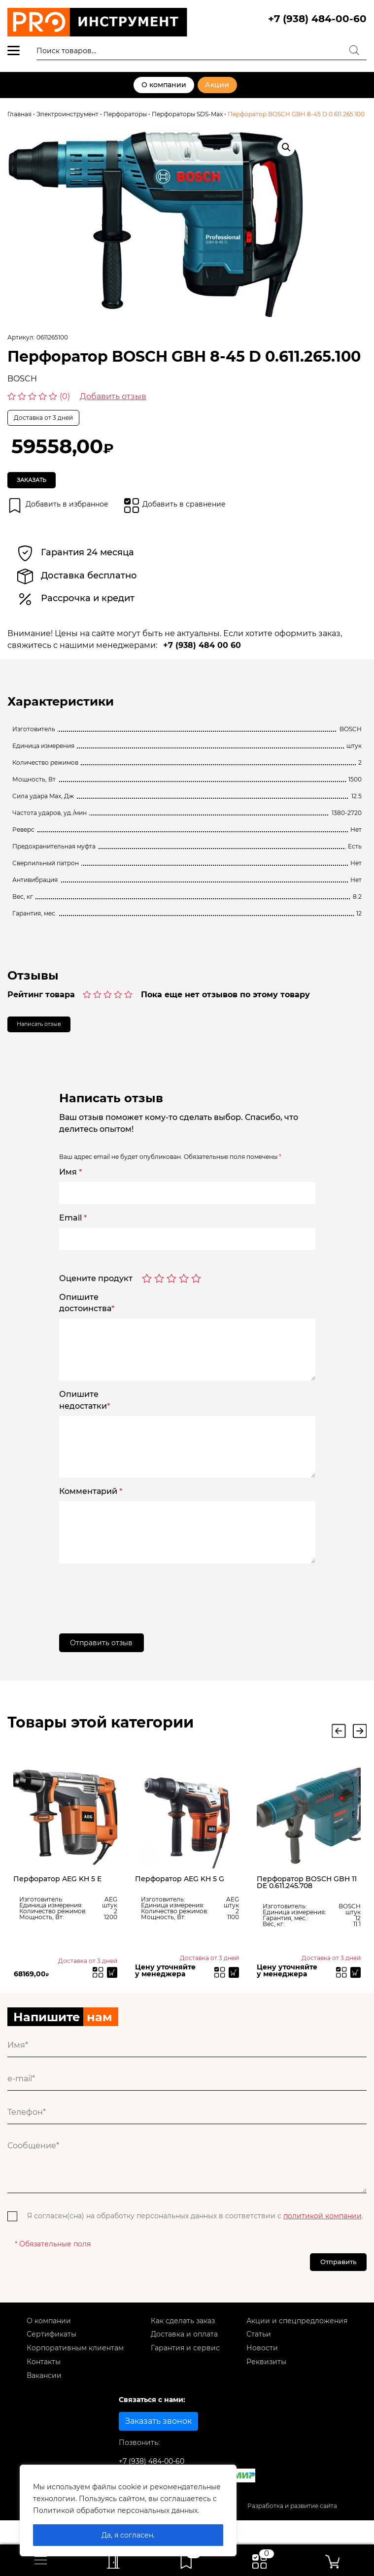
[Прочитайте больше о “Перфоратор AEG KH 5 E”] (109, 1990)
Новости (262, 2374)
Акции (217, 84)
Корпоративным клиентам (75, 2374)
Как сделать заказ (183, 2347)
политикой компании (322, 2236)
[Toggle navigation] (40, 2560)
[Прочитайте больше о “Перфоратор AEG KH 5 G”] (231, 1990)
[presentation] (134, 1604)
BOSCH (22, 378)
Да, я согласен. (128, 2535)
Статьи (258, 2360)
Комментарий (90, 1505)
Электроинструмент (67, 114)
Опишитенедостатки (84, 1413)
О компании (162, 84)
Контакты (44, 2388)
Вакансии (44, 2402)
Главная (19, 114)
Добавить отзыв (113, 396)
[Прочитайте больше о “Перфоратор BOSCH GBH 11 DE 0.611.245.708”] (353, 1990)
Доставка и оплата (184, 2360)
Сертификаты (51, 2360)
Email (73, 1231)
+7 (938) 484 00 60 (202, 653)
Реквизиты (266, 2388)
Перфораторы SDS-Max (187, 114)
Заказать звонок (158, 2447)
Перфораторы (125, 114)
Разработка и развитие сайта (292, 2532)
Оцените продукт (96, 1292)
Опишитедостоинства (86, 1316)
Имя (70, 1185)
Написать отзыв (53, 1035)
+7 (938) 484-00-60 (317, 19)
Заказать (41, 482)
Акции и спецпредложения (296, 2347)
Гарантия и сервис (185, 2374)
